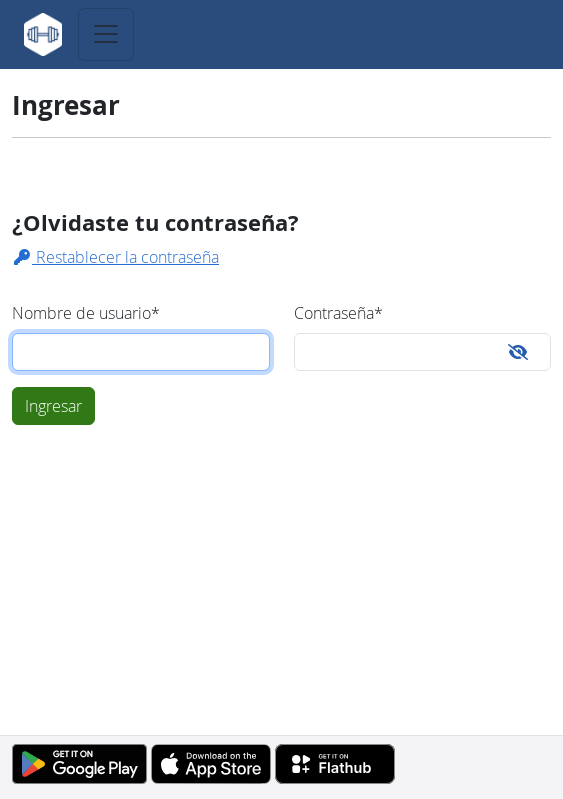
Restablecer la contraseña (115, 257)
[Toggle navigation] (106, 34)
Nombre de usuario (86, 313)
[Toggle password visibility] (518, 352)
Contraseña (338, 313)
